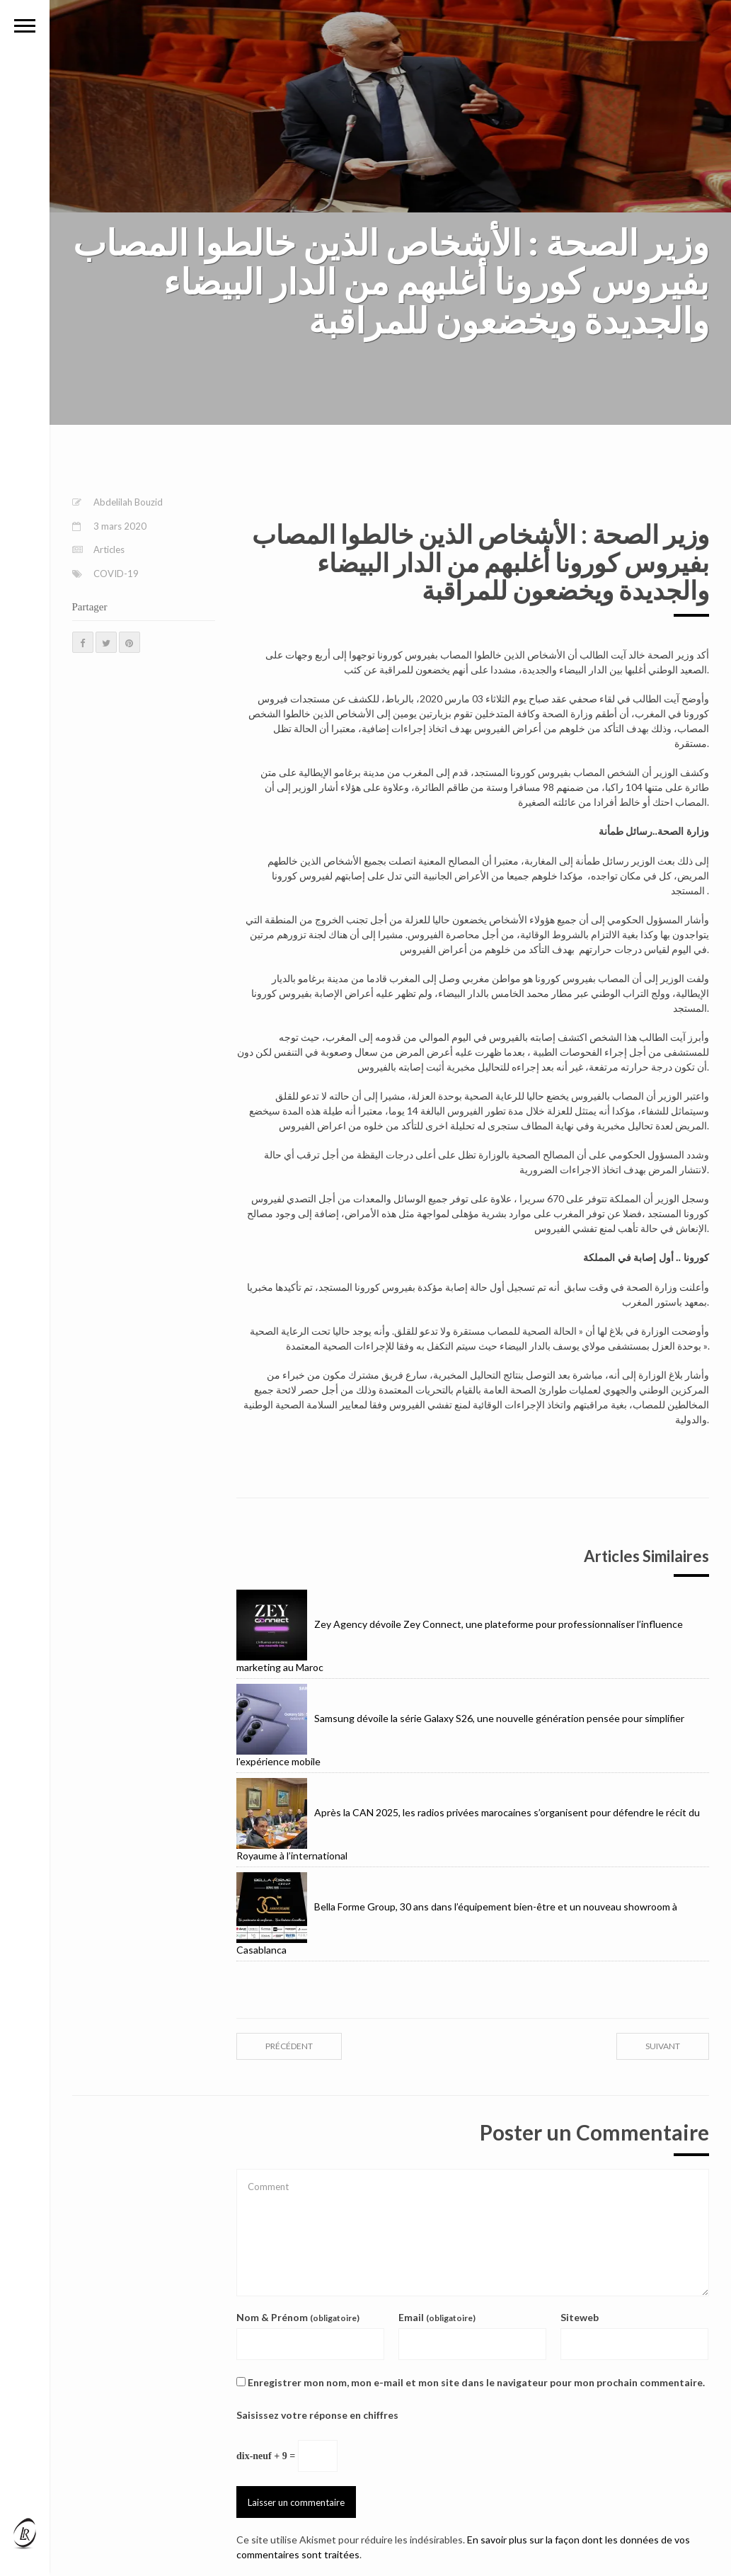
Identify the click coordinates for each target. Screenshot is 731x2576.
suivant (662, 2046)
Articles (109, 549)
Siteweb (579, 2317)
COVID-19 (116, 573)
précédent (289, 2046)
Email (437, 2317)
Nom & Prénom (297, 2317)
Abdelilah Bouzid (128, 502)
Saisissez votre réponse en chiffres (317, 2415)
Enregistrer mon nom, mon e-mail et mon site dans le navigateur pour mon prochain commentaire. (476, 2382)
